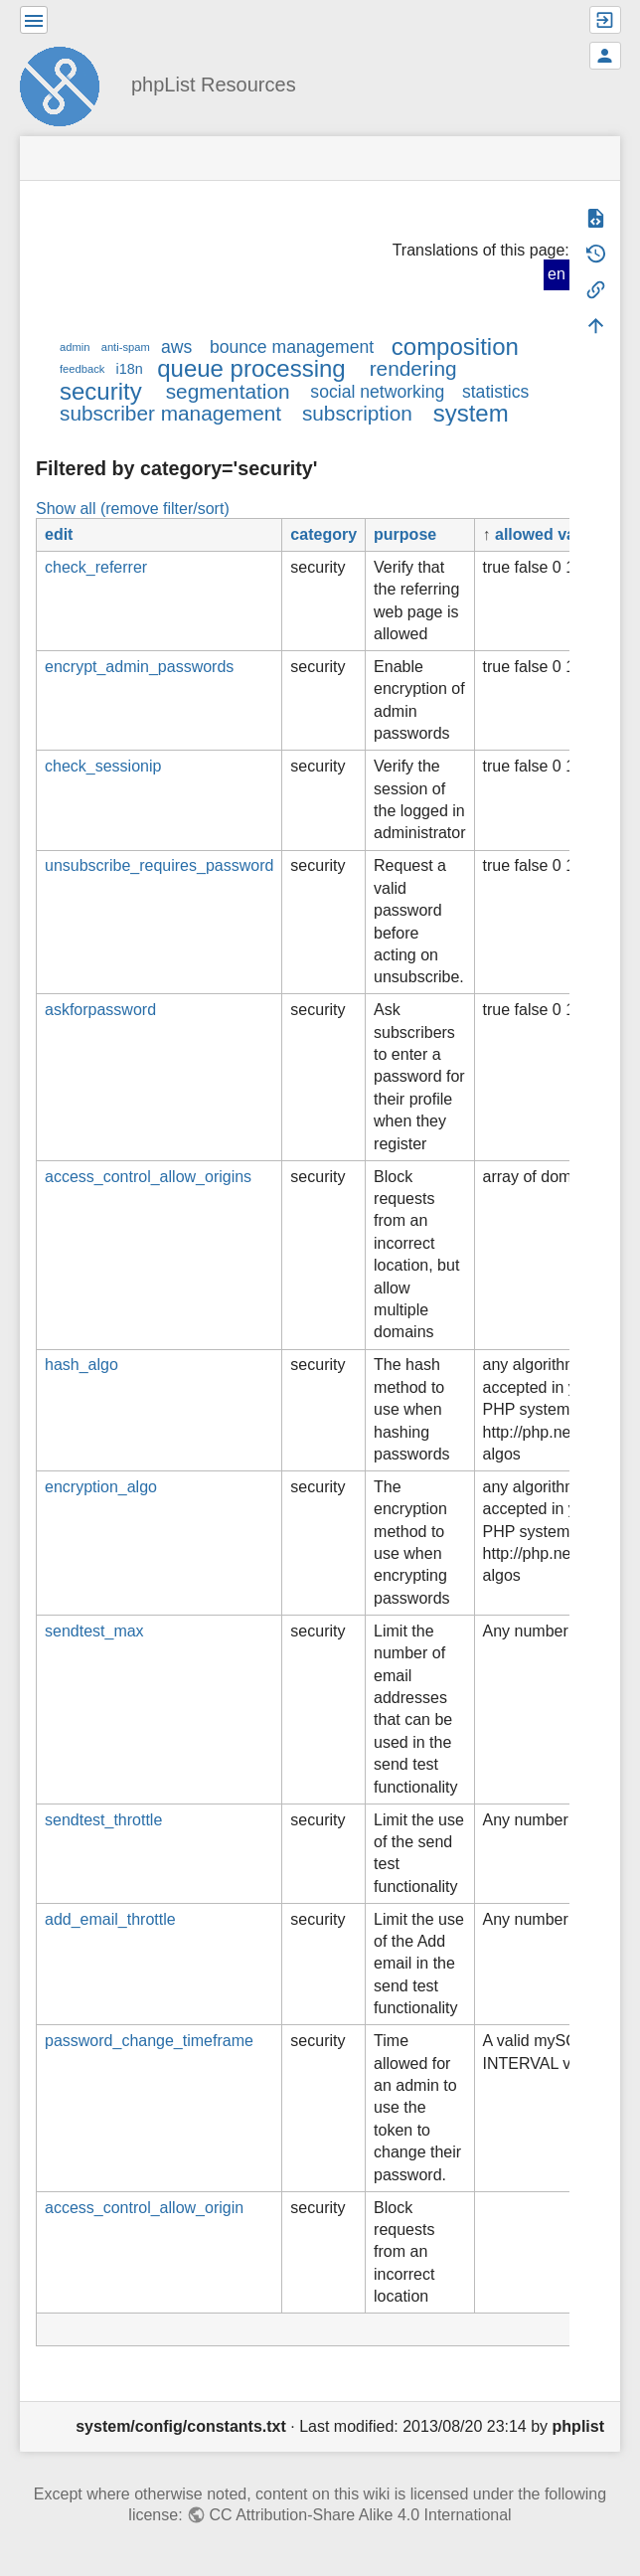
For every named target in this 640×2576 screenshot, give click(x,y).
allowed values (551, 534)
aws (176, 347)
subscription (357, 413)
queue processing (251, 368)
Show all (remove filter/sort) (133, 508)
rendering (413, 368)
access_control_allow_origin (144, 2207)
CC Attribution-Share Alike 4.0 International (360, 2514)
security (101, 391)
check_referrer (96, 567)
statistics (495, 392)
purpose (405, 534)
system (471, 413)
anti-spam (125, 347)
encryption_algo (101, 1486)
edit (59, 534)
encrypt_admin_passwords (139, 666)
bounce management (292, 347)
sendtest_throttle (103, 1819)
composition (455, 346)
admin (74, 347)
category (323, 534)
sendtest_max (94, 1631)
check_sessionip (103, 766)
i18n (129, 369)
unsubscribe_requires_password (159, 865)
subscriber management (170, 413)
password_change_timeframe (149, 2040)
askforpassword (100, 1009)
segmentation (228, 391)
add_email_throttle (110, 1919)
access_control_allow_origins (148, 1176)
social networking (377, 392)
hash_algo (81, 1364)
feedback (82, 369)
